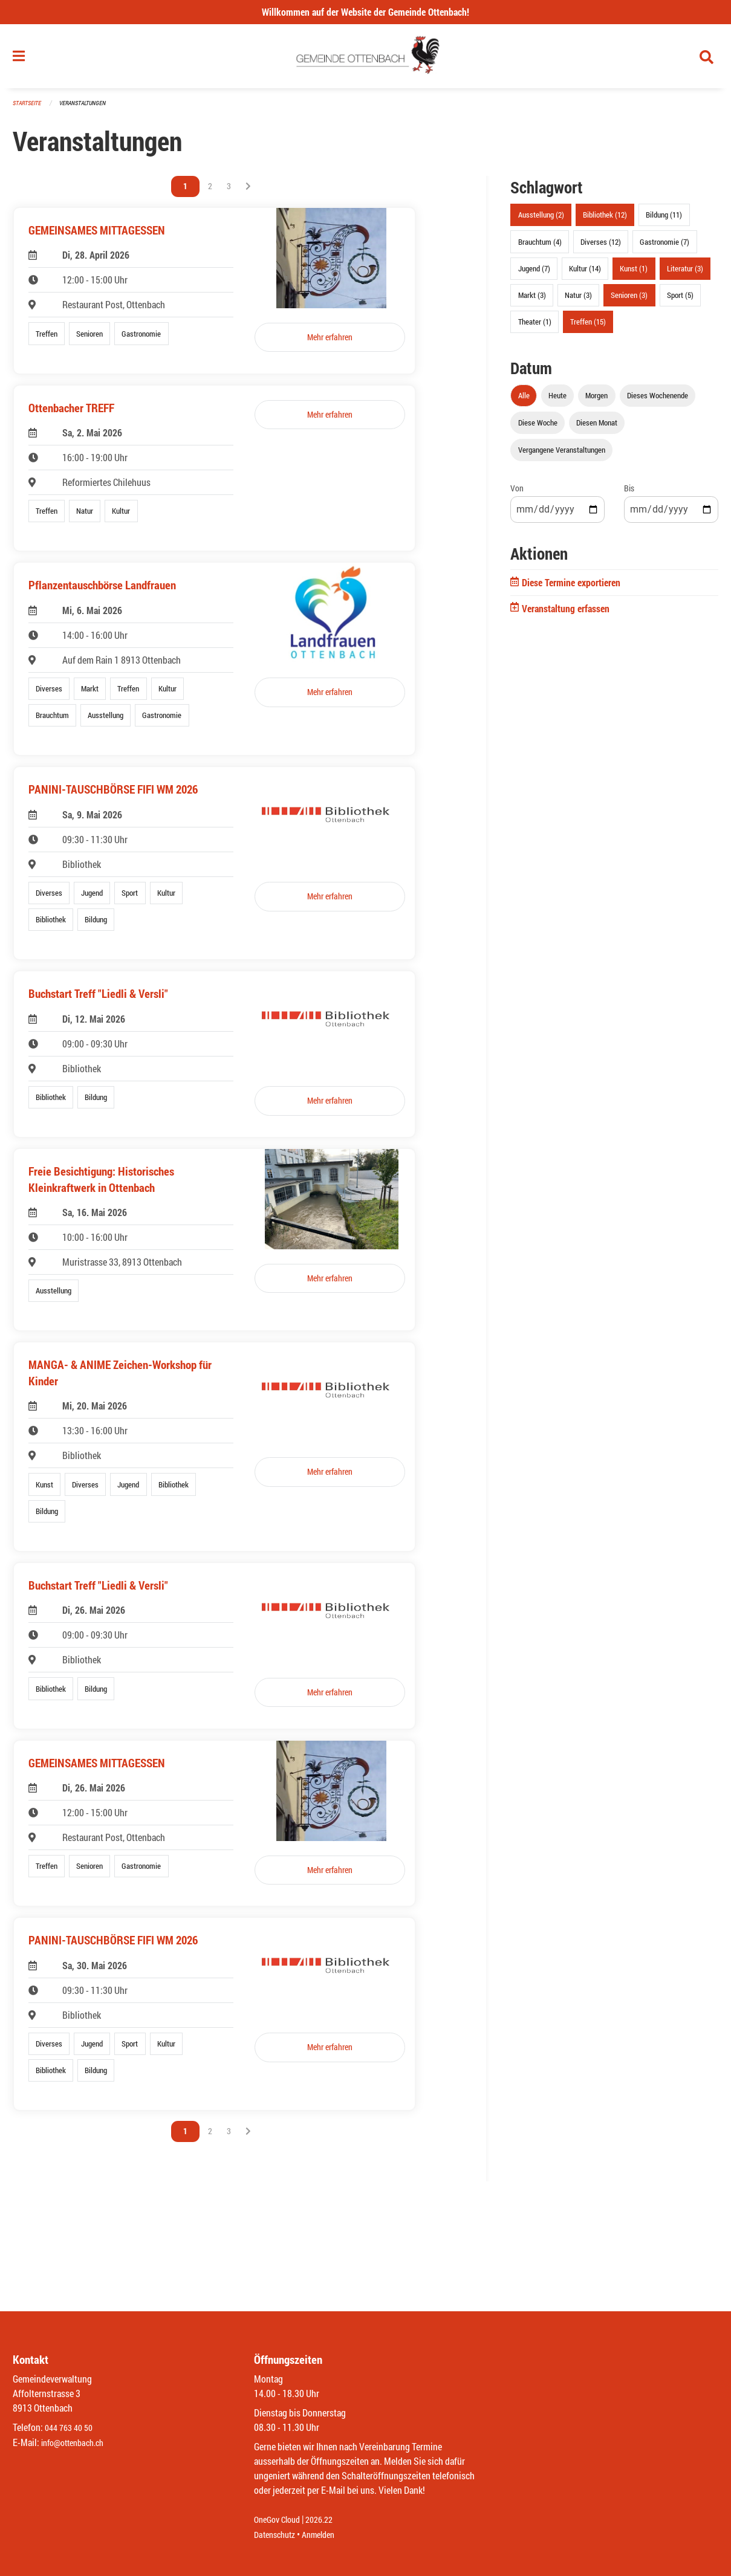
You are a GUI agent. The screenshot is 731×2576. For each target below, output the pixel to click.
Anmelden (327, 2534)
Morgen (596, 401)
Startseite (28, 108)
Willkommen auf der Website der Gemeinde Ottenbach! (365, 11)
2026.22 (327, 2520)
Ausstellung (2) (541, 220)
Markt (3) (532, 300)
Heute (557, 401)
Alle (524, 401)
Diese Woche (537, 428)
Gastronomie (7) (664, 246)
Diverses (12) (600, 246)
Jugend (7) (534, 273)
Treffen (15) (588, 327)
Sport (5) (680, 300)
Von (517, 493)
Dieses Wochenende (657, 401)
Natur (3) (578, 300)
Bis (629, 493)
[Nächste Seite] (248, 191)
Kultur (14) (585, 273)
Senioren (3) (629, 300)
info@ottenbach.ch (77, 2442)
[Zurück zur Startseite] (365, 59)
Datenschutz (277, 2534)
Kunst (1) (634, 273)
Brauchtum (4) (540, 246)
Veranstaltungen (87, 108)
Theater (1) (534, 327)
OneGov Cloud (280, 2520)
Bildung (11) (664, 220)
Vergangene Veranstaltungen (561, 455)
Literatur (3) (685, 273)
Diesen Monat (596, 428)
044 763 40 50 (72, 2428)
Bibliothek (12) (605, 220)
